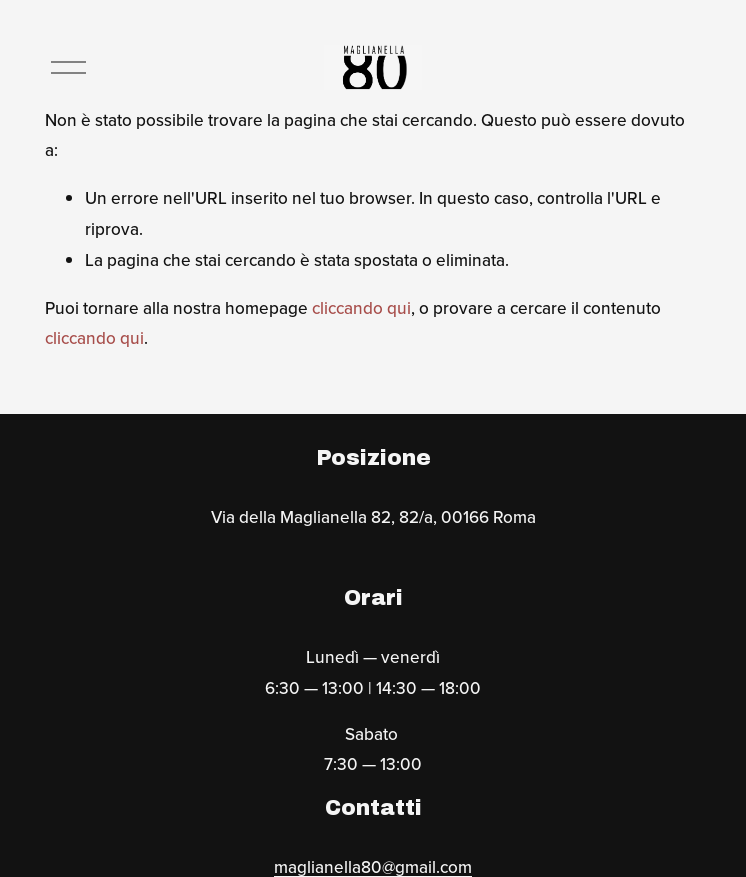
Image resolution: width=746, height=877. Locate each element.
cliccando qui (361, 308)
